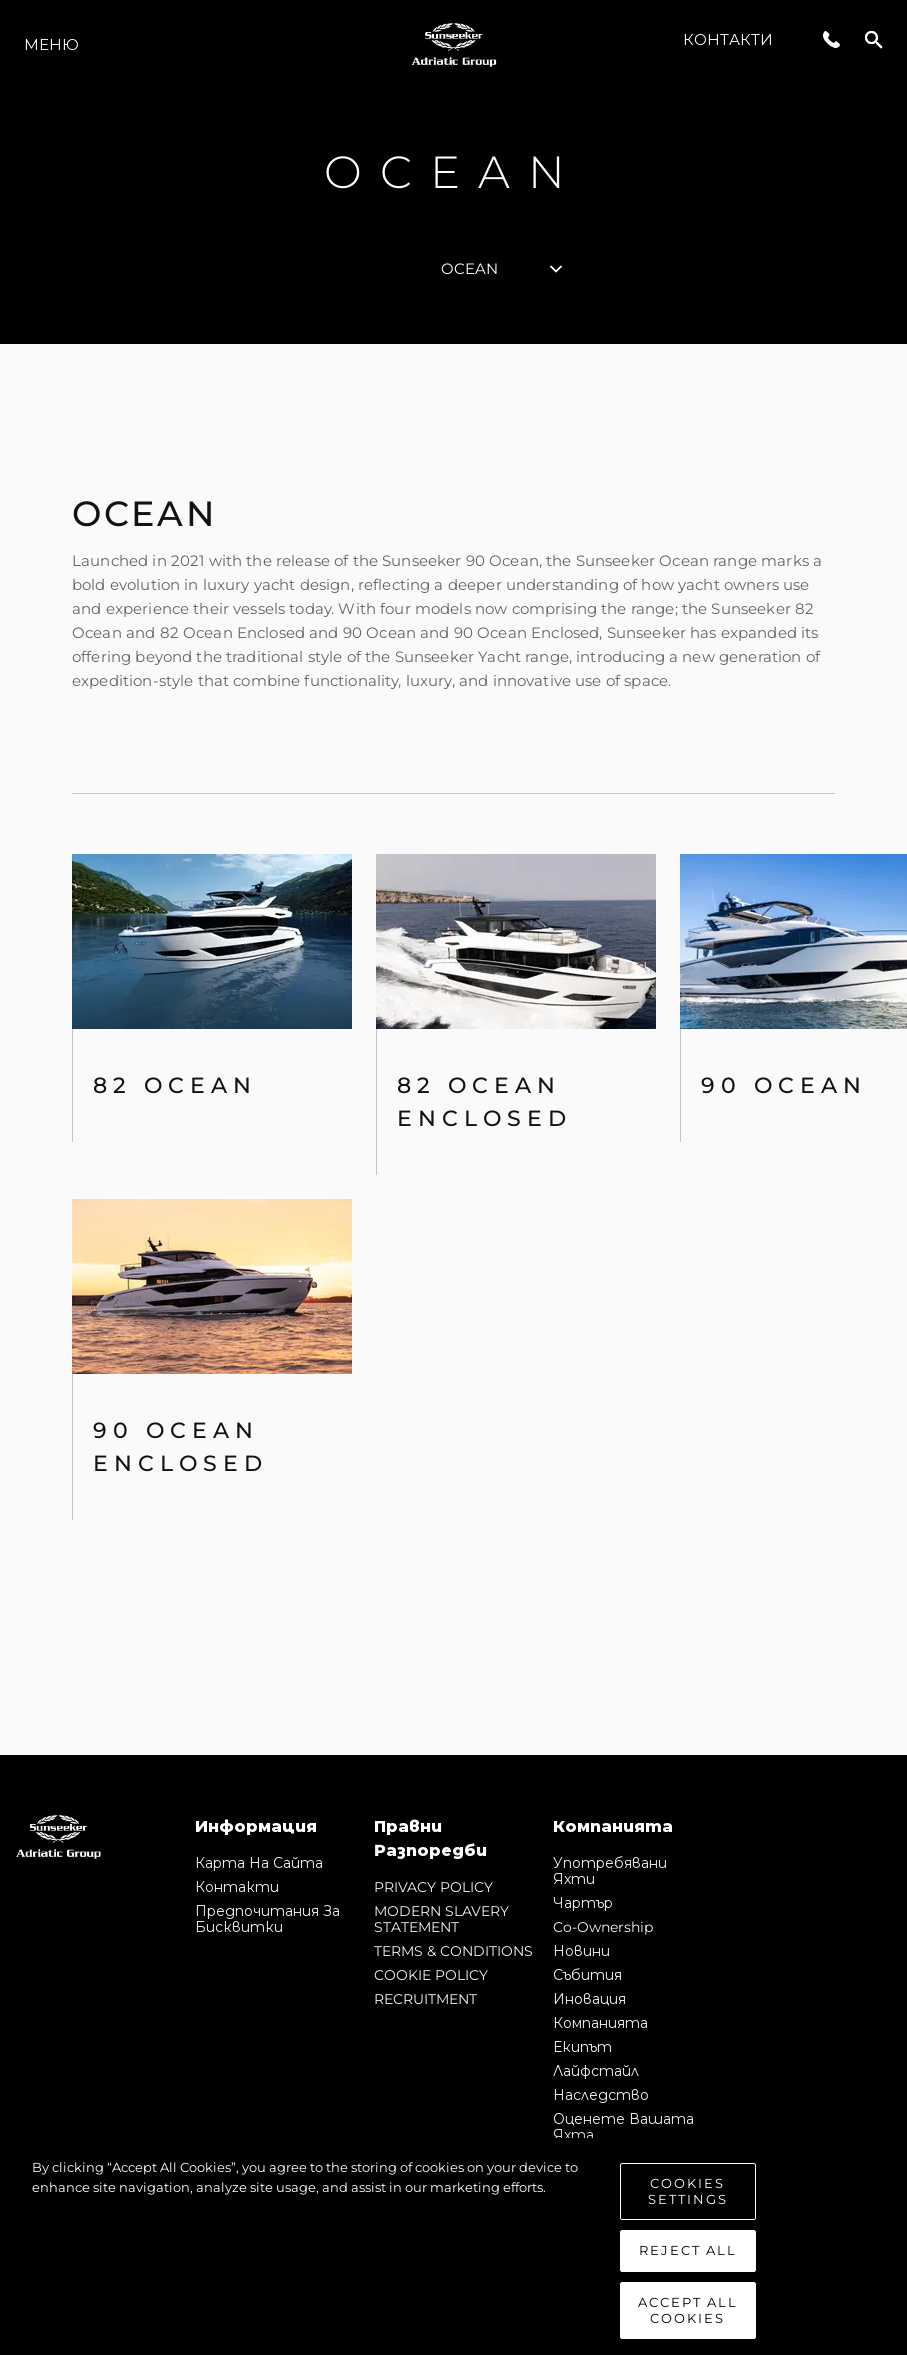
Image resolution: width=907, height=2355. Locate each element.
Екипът (582, 2047)
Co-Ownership (603, 1927)
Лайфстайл (596, 2071)
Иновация (589, 1999)
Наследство (601, 2095)
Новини (581, 1951)
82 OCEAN (175, 1085)
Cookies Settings (688, 2210)
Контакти (728, 39)
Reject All (688, 2269)
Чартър (583, 1903)
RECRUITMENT (425, 1999)
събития (587, 1975)
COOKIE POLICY (431, 1975)
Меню (51, 44)
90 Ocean (784, 1085)
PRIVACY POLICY (433, 1887)
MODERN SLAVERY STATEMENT (441, 1919)
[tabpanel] (453, 1049)
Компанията (600, 2023)
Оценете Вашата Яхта (623, 2127)
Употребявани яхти (610, 1871)
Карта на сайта (259, 1863)
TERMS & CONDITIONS (453, 1951)
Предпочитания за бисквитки (267, 1919)
